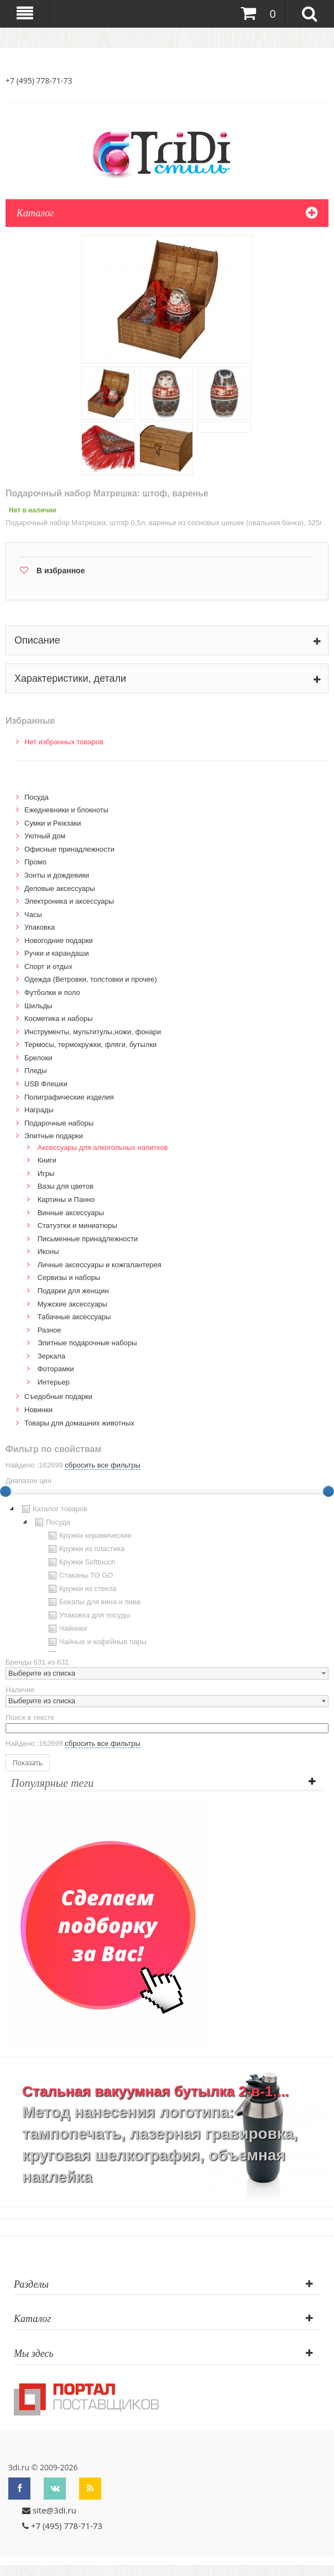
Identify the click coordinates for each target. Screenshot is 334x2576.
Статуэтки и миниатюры (77, 1225)
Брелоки (38, 1058)
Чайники (66, 1628)
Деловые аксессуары (59, 888)
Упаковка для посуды (88, 1615)
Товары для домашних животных (79, 1423)
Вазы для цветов (65, 1186)
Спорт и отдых (48, 966)
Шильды (38, 1006)
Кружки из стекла (81, 1588)
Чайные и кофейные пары (96, 1642)
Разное (49, 1330)
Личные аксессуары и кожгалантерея (99, 1265)
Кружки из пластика (85, 1549)
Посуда (36, 797)
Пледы (35, 1070)
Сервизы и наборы (69, 1277)
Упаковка (39, 927)
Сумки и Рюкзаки (52, 823)
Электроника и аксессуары (69, 901)
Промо (35, 862)
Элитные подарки (53, 1136)
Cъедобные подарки (58, 1396)
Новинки (38, 1410)
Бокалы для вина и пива (93, 1602)
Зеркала (51, 1356)
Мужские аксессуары (73, 1304)
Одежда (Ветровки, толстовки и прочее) (90, 979)
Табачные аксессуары (74, 1317)
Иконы (48, 1251)
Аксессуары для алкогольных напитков (103, 1147)
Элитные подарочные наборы (87, 1343)
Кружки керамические (89, 1535)
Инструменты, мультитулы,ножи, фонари (92, 1032)
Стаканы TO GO (79, 1575)
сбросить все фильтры (102, 1465)
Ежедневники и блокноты (66, 810)
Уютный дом (44, 836)
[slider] (328, 1491)
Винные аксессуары (71, 1213)
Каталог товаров (53, 1509)
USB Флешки (45, 1084)
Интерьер (54, 1382)
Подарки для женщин (73, 1291)
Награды (39, 1110)
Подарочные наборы (58, 1123)
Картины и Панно (66, 1199)
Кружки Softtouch (81, 1562)
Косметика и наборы (58, 1018)
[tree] (167, 1577)
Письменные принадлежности (88, 1239)
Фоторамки (56, 1369)
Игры (46, 1173)
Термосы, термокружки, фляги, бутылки (90, 1044)
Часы (33, 914)
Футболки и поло (52, 992)
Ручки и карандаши (56, 953)
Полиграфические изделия (69, 1097)
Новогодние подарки (58, 940)
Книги (47, 1160)
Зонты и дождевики (56, 875)
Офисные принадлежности (69, 849)
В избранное (60, 570)
